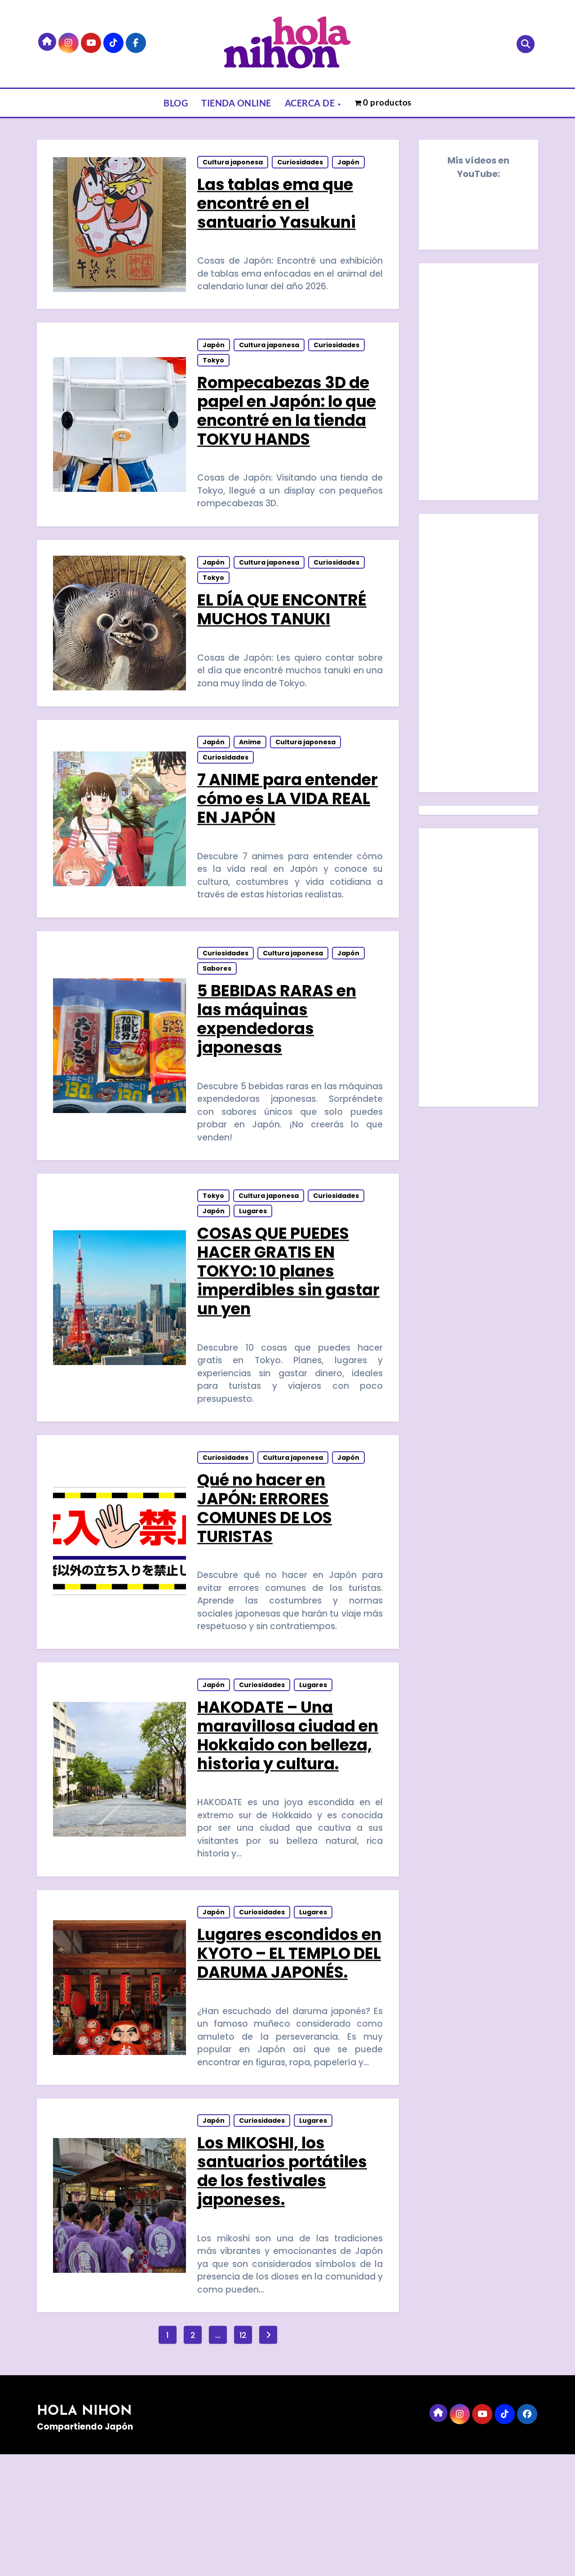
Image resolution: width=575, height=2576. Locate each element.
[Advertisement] (480, 655)
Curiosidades (301, 166)
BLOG (176, 102)
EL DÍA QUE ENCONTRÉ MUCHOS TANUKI (282, 630)
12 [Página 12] (243, 2457)
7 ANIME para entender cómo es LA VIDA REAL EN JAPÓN (288, 828)
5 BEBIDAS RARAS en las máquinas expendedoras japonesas (277, 1057)
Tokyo (214, 372)
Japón (349, 166)
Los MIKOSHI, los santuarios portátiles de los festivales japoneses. (283, 2289)
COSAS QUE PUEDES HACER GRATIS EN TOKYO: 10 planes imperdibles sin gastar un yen (274, 1317)
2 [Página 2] (192, 2457)
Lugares (254, 1257)
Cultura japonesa (233, 166)
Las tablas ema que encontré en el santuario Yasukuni (277, 207)
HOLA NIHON (84, 2534)
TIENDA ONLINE (236, 102)
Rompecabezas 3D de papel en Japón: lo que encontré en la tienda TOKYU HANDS (287, 423)
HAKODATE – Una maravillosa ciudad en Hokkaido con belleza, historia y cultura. (277, 1808)
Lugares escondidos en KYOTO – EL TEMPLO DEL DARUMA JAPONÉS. (286, 2053)
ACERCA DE (311, 102)
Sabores (217, 1006)
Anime (251, 771)
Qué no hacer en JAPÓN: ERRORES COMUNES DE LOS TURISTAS (265, 1563)
